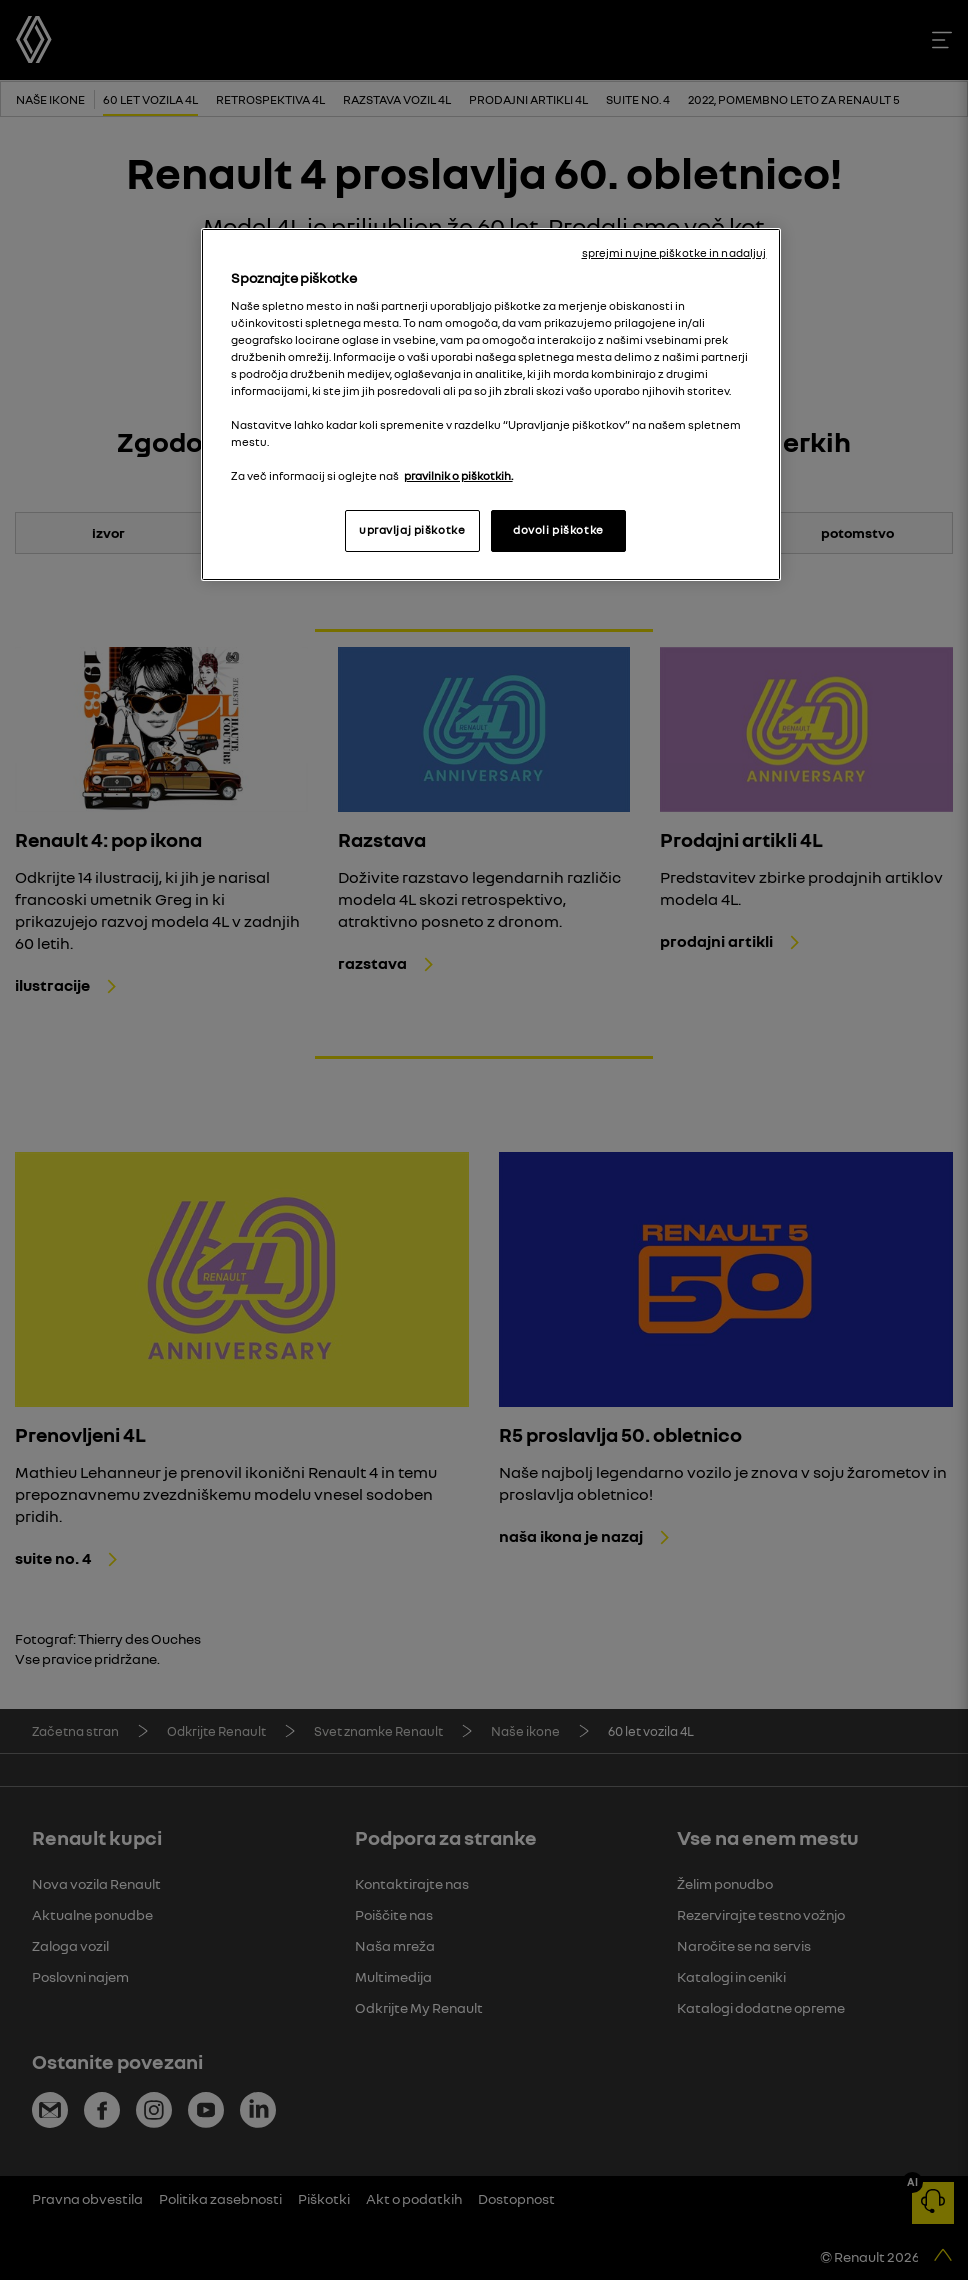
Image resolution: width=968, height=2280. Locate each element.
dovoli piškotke (558, 530)
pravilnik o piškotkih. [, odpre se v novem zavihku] (458, 476)
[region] (491, 404)
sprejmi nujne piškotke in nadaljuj (674, 253)
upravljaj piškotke (412, 530)
